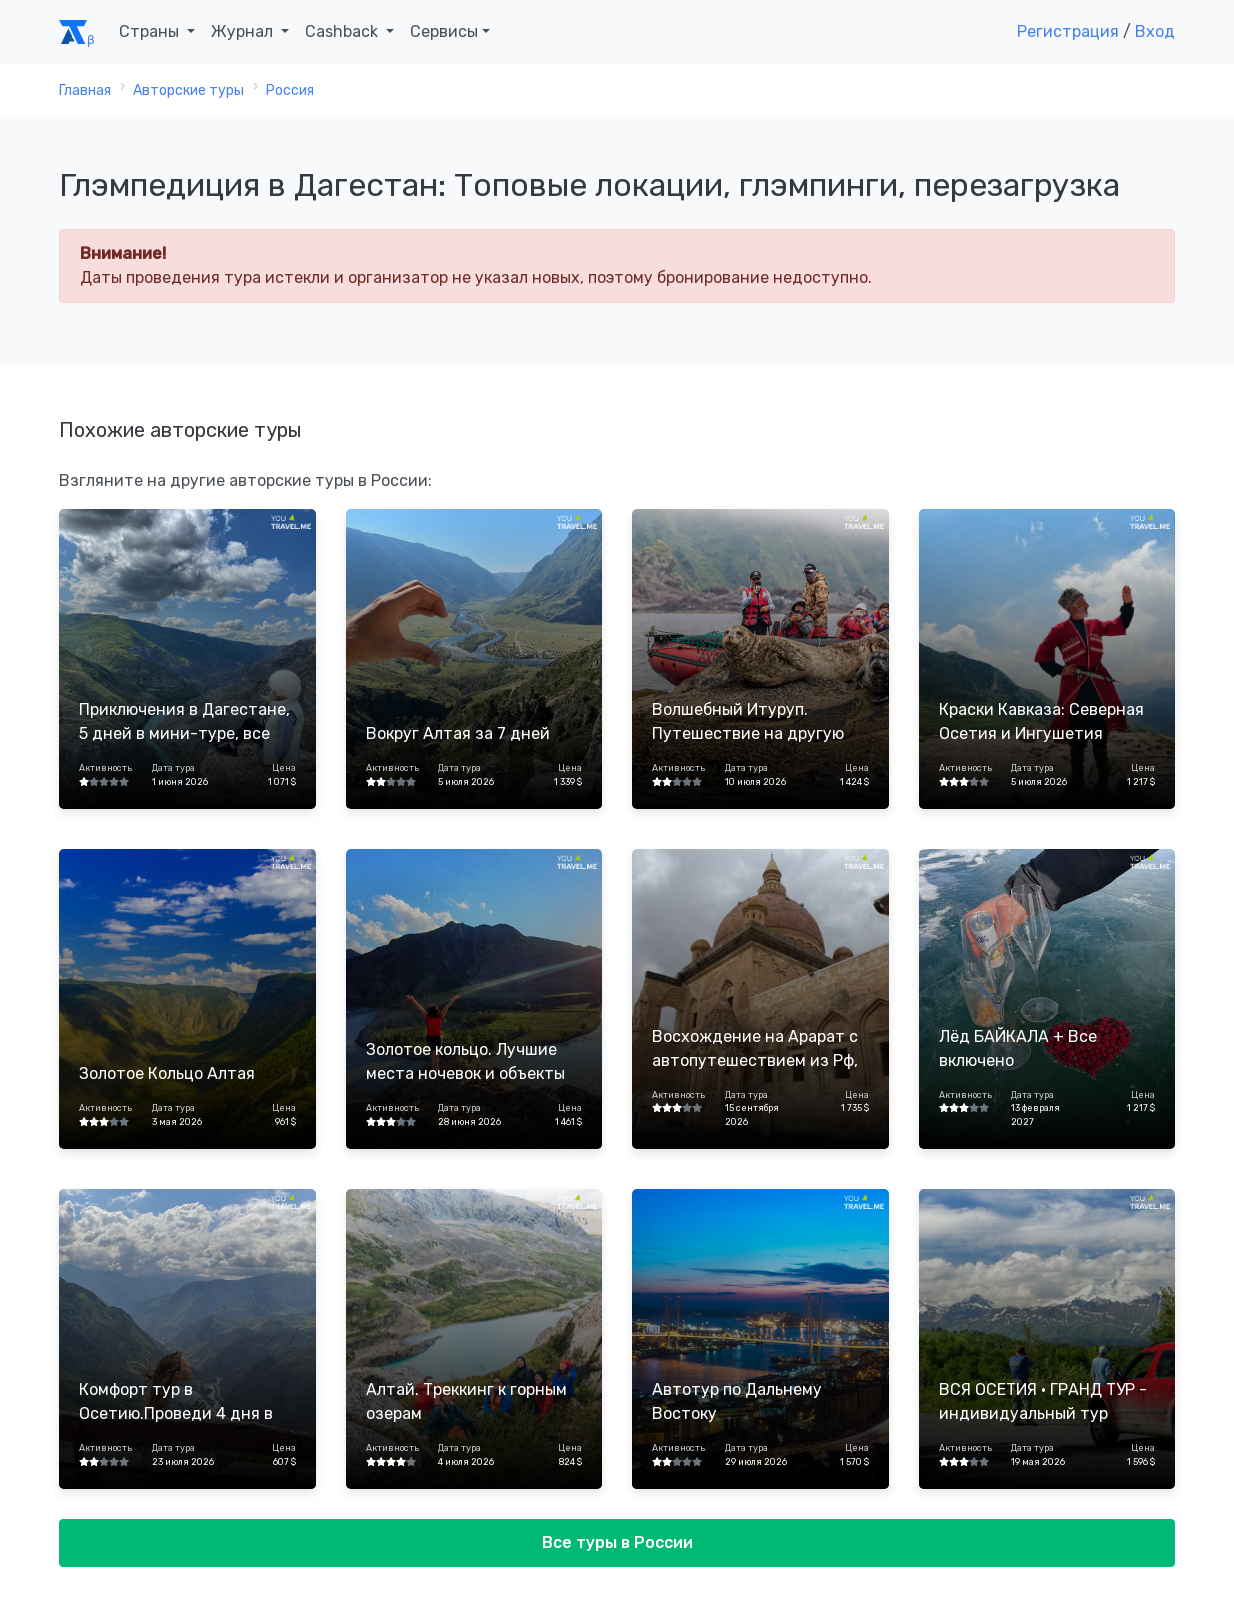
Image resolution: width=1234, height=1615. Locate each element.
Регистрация (1068, 31)
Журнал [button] (244, 31)
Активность (105, 768)
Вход (1155, 31)
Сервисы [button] (444, 31)
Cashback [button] (343, 31)
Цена (284, 768)
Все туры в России (617, 1542)
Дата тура (173, 768)
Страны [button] (151, 31)
